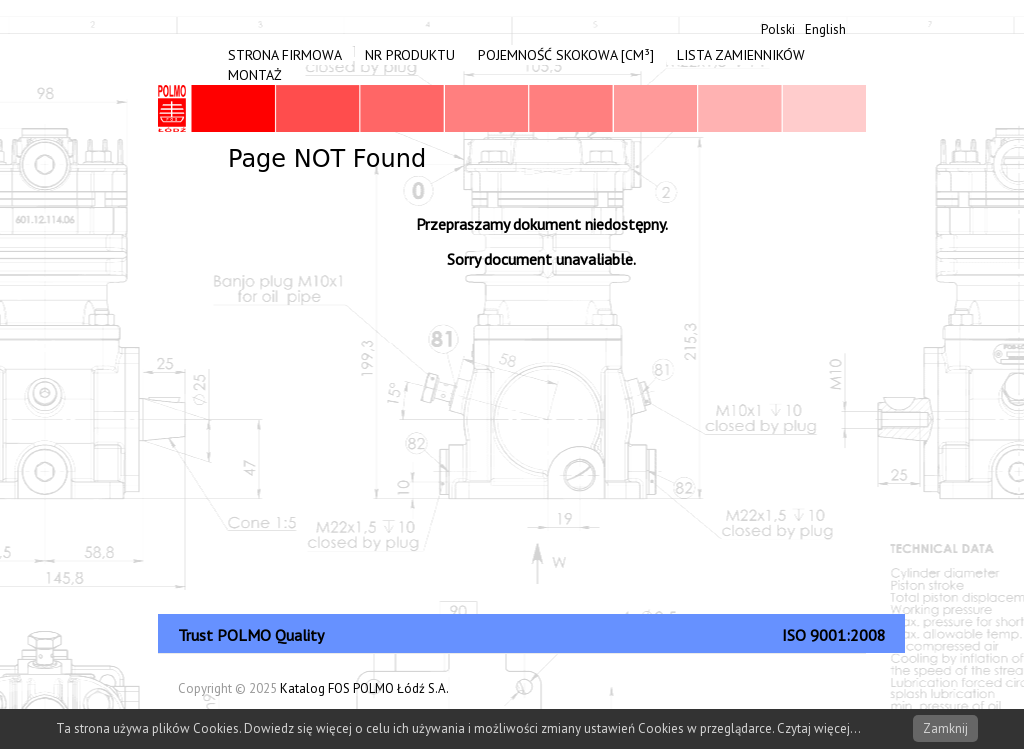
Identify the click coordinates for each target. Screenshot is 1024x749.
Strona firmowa (285, 55)
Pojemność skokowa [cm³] (566, 55)
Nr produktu (410, 55)
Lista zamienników (741, 55)
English (825, 29)
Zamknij (945, 728)
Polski (778, 29)
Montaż (255, 75)
